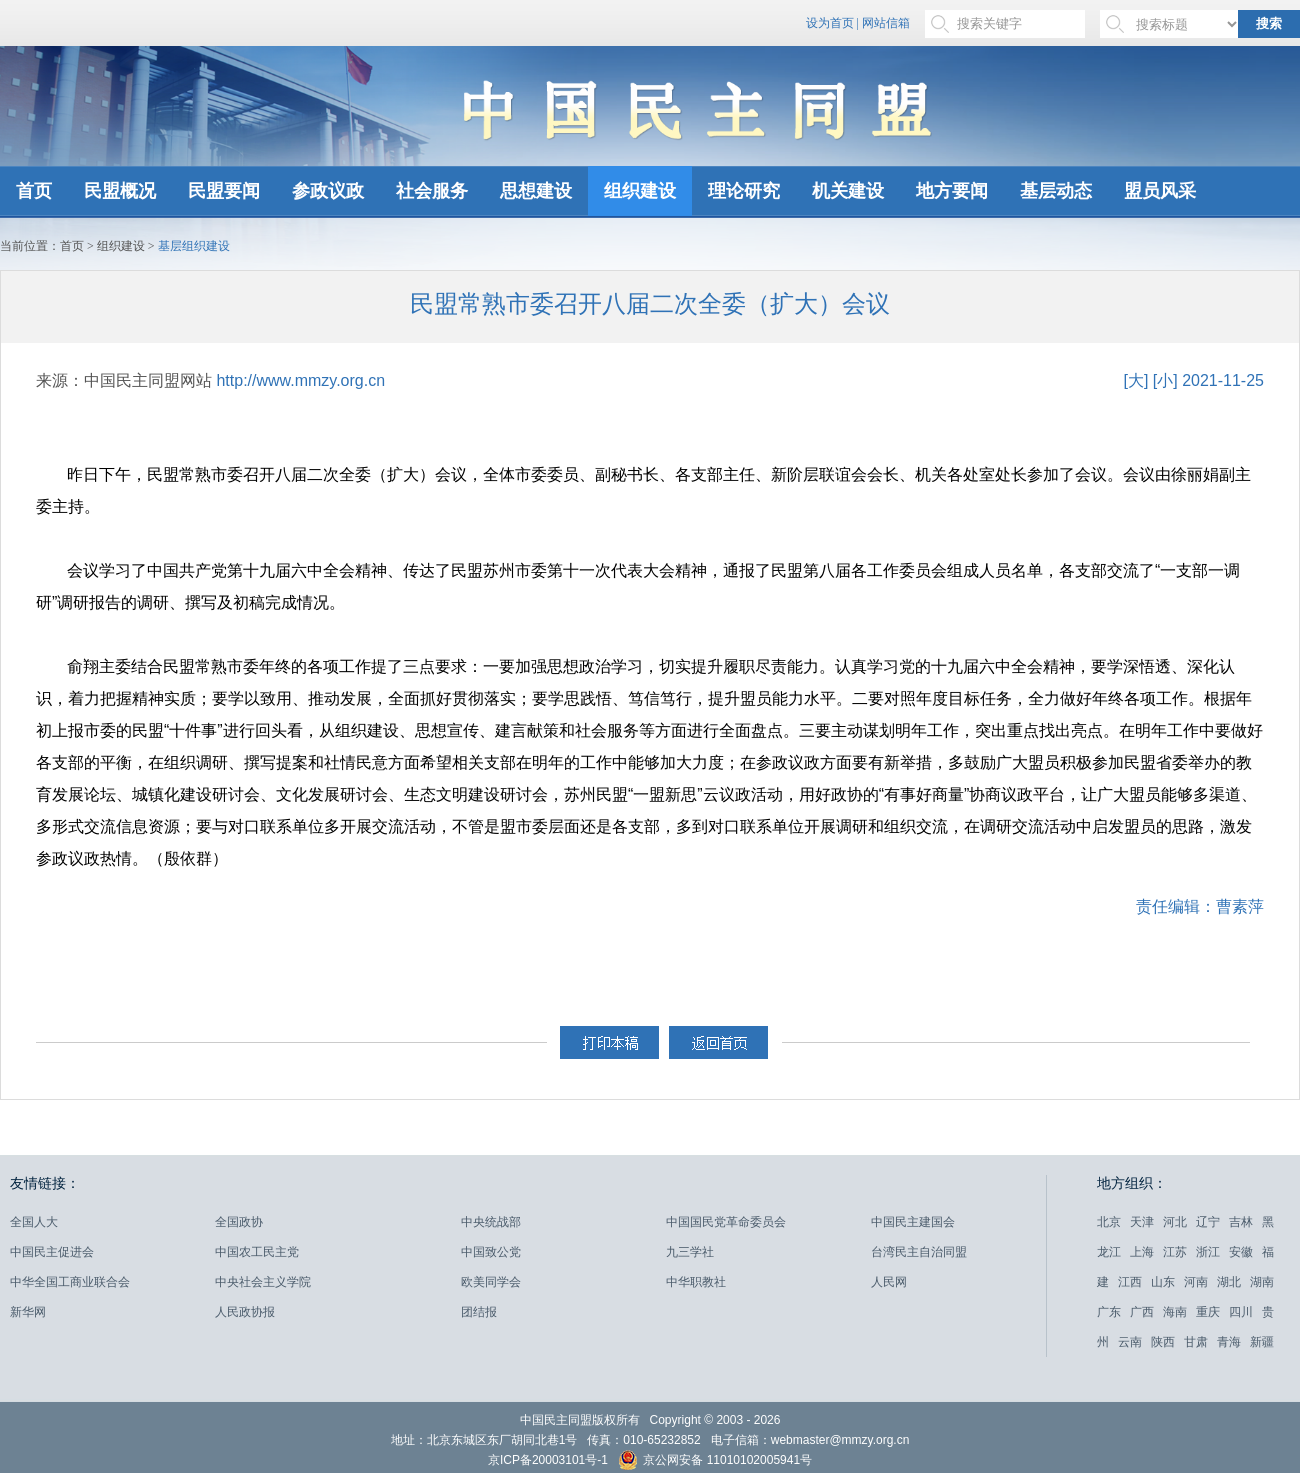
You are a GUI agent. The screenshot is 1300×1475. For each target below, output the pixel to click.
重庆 (1208, 1312)
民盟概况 (120, 191)
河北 (1175, 1222)
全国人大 (34, 1222)
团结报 (479, 1312)
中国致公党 (491, 1252)
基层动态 (1056, 191)
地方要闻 (952, 191)
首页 (34, 191)
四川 (1241, 1312)
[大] (1135, 380)
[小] (1165, 380)
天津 (1142, 1222)
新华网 (28, 1312)
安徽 (1241, 1252)
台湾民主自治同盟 (919, 1252)
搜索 (1269, 23)
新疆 (1262, 1342)
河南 (1196, 1282)
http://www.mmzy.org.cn (300, 380)
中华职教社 (696, 1282)
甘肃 (1196, 1342)
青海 (1229, 1342)
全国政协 (239, 1222)
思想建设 (536, 191)
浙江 (1208, 1252)
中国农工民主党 (257, 1252)
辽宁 (1208, 1222)
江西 (1130, 1282)
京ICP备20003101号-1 (548, 1460)
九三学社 (690, 1252)
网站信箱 (886, 23)
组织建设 (640, 191)
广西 (1142, 1312)
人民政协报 (245, 1312)
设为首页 (830, 23)
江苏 (1175, 1252)
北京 (1109, 1222)
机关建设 (848, 191)
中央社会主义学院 (263, 1282)
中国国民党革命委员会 (726, 1222)
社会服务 (432, 191)
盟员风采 (1160, 191)
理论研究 (744, 191)
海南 (1175, 1312)
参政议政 (328, 191)
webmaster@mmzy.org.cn (840, 1440)
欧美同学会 (491, 1282)
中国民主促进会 (52, 1252)
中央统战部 (491, 1222)
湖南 (1262, 1282)
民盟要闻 (224, 191)
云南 (1130, 1342)
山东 (1163, 1282)
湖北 (1229, 1282)
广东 (1109, 1312)
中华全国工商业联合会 (70, 1282)
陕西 (1163, 1342)
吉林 (1241, 1222)
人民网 (889, 1282)
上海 (1142, 1252)
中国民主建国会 (913, 1222)
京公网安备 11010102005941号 (715, 1462)
